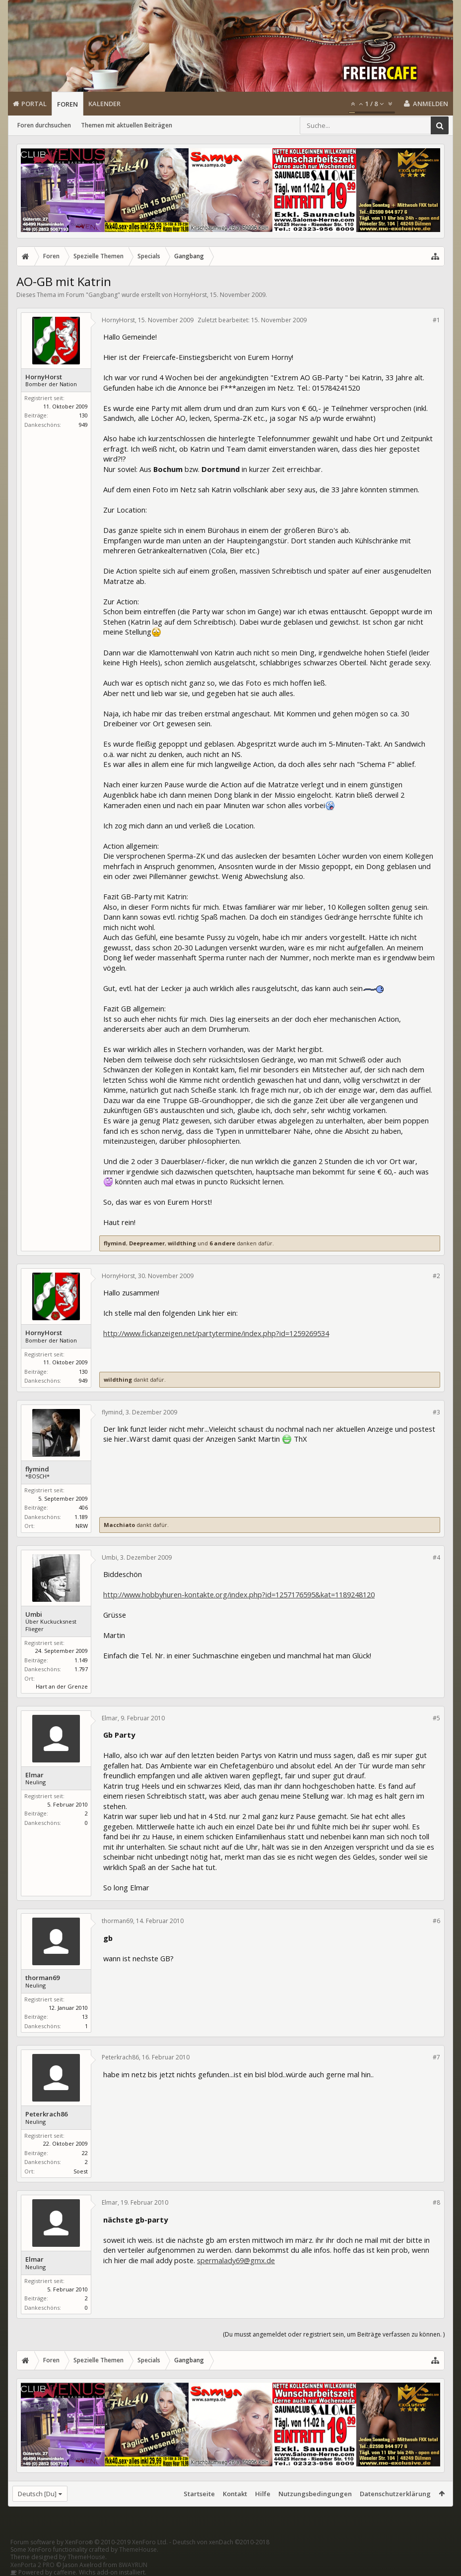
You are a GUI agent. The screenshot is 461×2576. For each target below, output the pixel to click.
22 (85, 2153)
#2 (436, 1276)
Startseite (199, 2493)
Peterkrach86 (46, 2114)
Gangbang (103, 295)
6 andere (222, 1243)
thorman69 (42, 1978)
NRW (81, 1525)
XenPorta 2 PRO (32, 2565)
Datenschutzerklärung (395, 2493)
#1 (436, 320)
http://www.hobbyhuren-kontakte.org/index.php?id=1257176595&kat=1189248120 (239, 1594)
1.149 (81, 1660)
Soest (80, 2171)
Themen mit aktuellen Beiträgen (126, 125)
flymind (115, 1243)
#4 (436, 1557)
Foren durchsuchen (44, 125)
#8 (436, 2202)
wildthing (182, 1243)
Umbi (33, 1614)
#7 (436, 2057)
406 (83, 1507)
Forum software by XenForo (89, 2542)
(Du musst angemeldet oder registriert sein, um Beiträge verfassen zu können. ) (334, 2334)
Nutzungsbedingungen (315, 2493)
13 (85, 2016)
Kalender (104, 103)
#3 (436, 1412)
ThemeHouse (138, 2549)
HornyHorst (190, 295)
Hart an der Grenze (62, 1686)
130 (83, 415)
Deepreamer (147, 1243)
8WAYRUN (133, 2565)
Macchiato (119, 1524)
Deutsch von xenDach (221, 2542)
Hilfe (262, 2493)
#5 (436, 1718)
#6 (436, 1921)
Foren (67, 104)
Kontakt (235, 2493)
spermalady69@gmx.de (236, 2260)
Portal (34, 103)
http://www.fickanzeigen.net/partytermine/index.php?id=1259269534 (216, 1333)
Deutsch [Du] (37, 2493)
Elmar (34, 1775)
